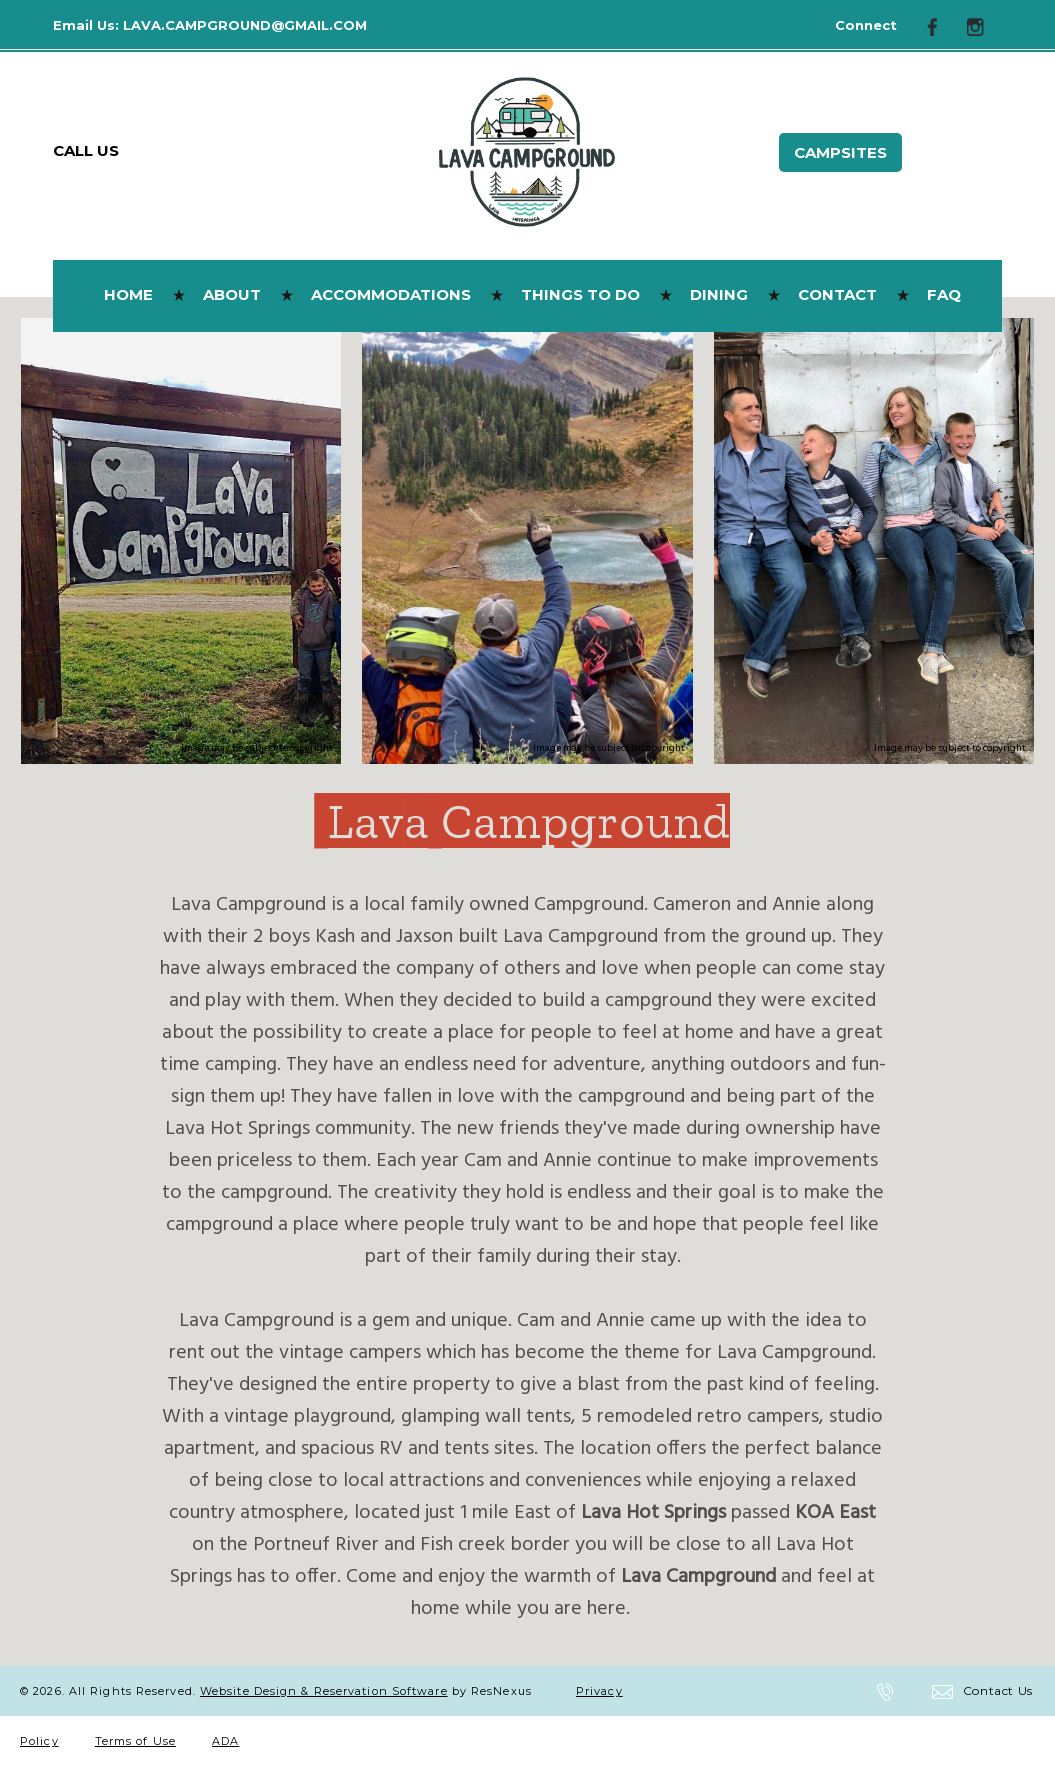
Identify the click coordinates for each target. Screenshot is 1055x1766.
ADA (225, 1741)
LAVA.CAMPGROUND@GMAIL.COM (245, 25)
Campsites (840, 152)
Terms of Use (135, 1741)
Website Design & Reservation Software (324, 1691)
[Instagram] (983, 25)
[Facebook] (940, 25)
